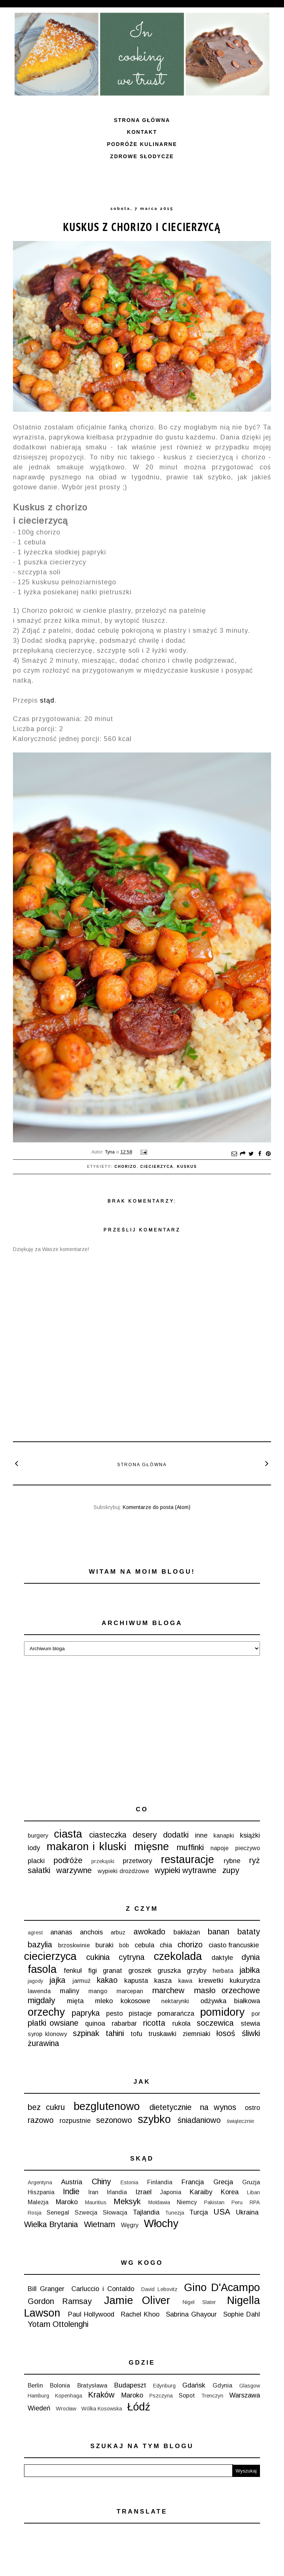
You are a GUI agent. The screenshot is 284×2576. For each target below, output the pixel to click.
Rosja (34, 2213)
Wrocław (66, 2409)
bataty (248, 1931)
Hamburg (38, 2396)
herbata (223, 1970)
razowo (41, 2120)
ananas (61, 1932)
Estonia (129, 2182)
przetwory (137, 1861)
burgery (38, 1835)
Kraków (101, 2394)
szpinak (86, 2033)
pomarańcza (176, 2013)
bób (124, 1945)
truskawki (162, 2034)
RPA (255, 2202)
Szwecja (86, 2212)
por (255, 2013)
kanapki (223, 1835)
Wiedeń (39, 2408)
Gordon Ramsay (60, 2301)
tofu (136, 2034)
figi (92, 1970)
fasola (42, 1969)
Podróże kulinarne (142, 144)
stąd (47, 700)
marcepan (129, 1991)
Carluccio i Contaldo (102, 2289)
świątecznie (240, 2121)
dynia (250, 1957)
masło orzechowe (227, 1990)
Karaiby (201, 2192)
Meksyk (127, 2201)
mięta (75, 2001)
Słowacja (115, 2212)
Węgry (129, 2225)
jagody (35, 1981)
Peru (237, 2202)
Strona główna (142, 120)
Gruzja (251, 2182)
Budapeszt (130, 2385)
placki (36, 1861)
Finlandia (159, 2182)
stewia (250, 2023)
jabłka (249, 1970)
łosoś (225, 2033)
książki (250, 1835)
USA (221, 2211)
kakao (107, 1980)
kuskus (187, 1167)
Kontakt (142, 132)
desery (145, 1834)
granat (112, 1970)
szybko (154, 2119)
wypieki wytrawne (185, 1870)
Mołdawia (159, 2202)
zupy (230, 1870)
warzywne (74, 1870)
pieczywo (247, 1848)
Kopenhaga (68, 2396)
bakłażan (186, 1932)
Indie (71, 2191)
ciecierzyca (156, 1167)
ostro (252, 2107)
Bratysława (92, 2385)
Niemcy (187, 2202)
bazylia (40, 1944)
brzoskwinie (74, 1945)
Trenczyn (212, 2396)
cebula (144, 1945)
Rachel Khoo (140, 2314)
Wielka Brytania (51, 2224)
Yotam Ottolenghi (58, 2324)
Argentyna (40, 2182)
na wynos (218, 2107)
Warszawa (244, 2395)
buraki (104, 1945)
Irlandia (117, 2192)
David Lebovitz (159, 2289)
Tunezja (174, 2213)
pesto (114, 2013)
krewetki (211, 1980)
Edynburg (164, 2386)
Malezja (38, 2202)
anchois (91, 1932)
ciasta (68, 1834)
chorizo (126, 1167)
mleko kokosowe (122, 2001)
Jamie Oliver (137, 2300)
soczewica (215, 2023)
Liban (253, 2192)
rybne (232, 1861)
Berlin (35, 2385)
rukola (181, 2023)
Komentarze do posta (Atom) (156, 1507)
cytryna (132, 1957)
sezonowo (114, 2120)
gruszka (169, 1970)
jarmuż (81, 1980)
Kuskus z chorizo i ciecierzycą (142, 227)
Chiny (101, 2181)
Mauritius (95, 2202)
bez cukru (46, 2107)
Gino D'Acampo (222, 2287)
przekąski (102, 1861)
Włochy (161, 2223)
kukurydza (245, 1980)
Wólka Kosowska (101, 2409)
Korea (230, 2192)
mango (97, 1991)
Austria (71, 2182)
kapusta (136, 1980)
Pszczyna (161, 2396)
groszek (140, 1970)
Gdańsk (193, 2385)
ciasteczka (107, 1834)
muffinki (190, 1847)
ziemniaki (196, 2034)
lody (34, 1848)
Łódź (138, 2407)
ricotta (154, 2023)
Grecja (223, 2182)
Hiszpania (41, 2192)
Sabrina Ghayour (191, 2314)
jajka (57, 1980)
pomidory (222, 2012)
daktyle (222, 1957)
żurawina (43, 2043)
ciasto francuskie (234, 1945)
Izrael (143, 2192)
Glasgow (249, 2386)
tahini (115, 2033)
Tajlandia (146, 2212)
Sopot (187, 2395)
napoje (219, 1848)
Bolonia (60, 2385)
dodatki (176, 1834)
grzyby (196, 1970)
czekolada (178, 1956)
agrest (35, 1933)
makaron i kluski (86, 1846)
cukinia (98, 1957)
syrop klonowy (47, 2033)
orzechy (46, 2012)
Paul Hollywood (91, 2314)
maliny (69, 1991)
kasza (163, 1980)
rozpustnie (75, 2120)
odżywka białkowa (230, 2001)
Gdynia (222, 2385)
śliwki (251, 2033)
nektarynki (175, 2001)
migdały (41, 2000)
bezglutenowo (107, 2106)
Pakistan (214, 2202)
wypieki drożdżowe (123, 1871)
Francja (193, 2182)
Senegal (58, 2212)
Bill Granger (46, 2289)
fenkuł (73, 1970)
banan (218, 1931)
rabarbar (124, 2023)
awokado (149, 1931)
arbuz (118, 1932)
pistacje (140, 2013)
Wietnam (99, 2224)
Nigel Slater (199, 2302)
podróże (68, 1860)
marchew (168, 1990)
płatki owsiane (53, 2023)
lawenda (39, 1991)
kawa (185, 1980)
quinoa (95, 2023)
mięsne (151, 1846)
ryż (254, 1860)
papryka (86, 2013)
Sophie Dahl (241, 2314)
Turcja (198, 2212)
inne (201, 1835)
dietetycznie (170, 2107)
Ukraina (247, 2212)
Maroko (67, 2202)
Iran (93, 2192)
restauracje (187, 1859)
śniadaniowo (199, 2120)
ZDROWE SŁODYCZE (142, 156)
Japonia (170, 2192)
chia (166, 1945)
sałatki (39, 1870)
